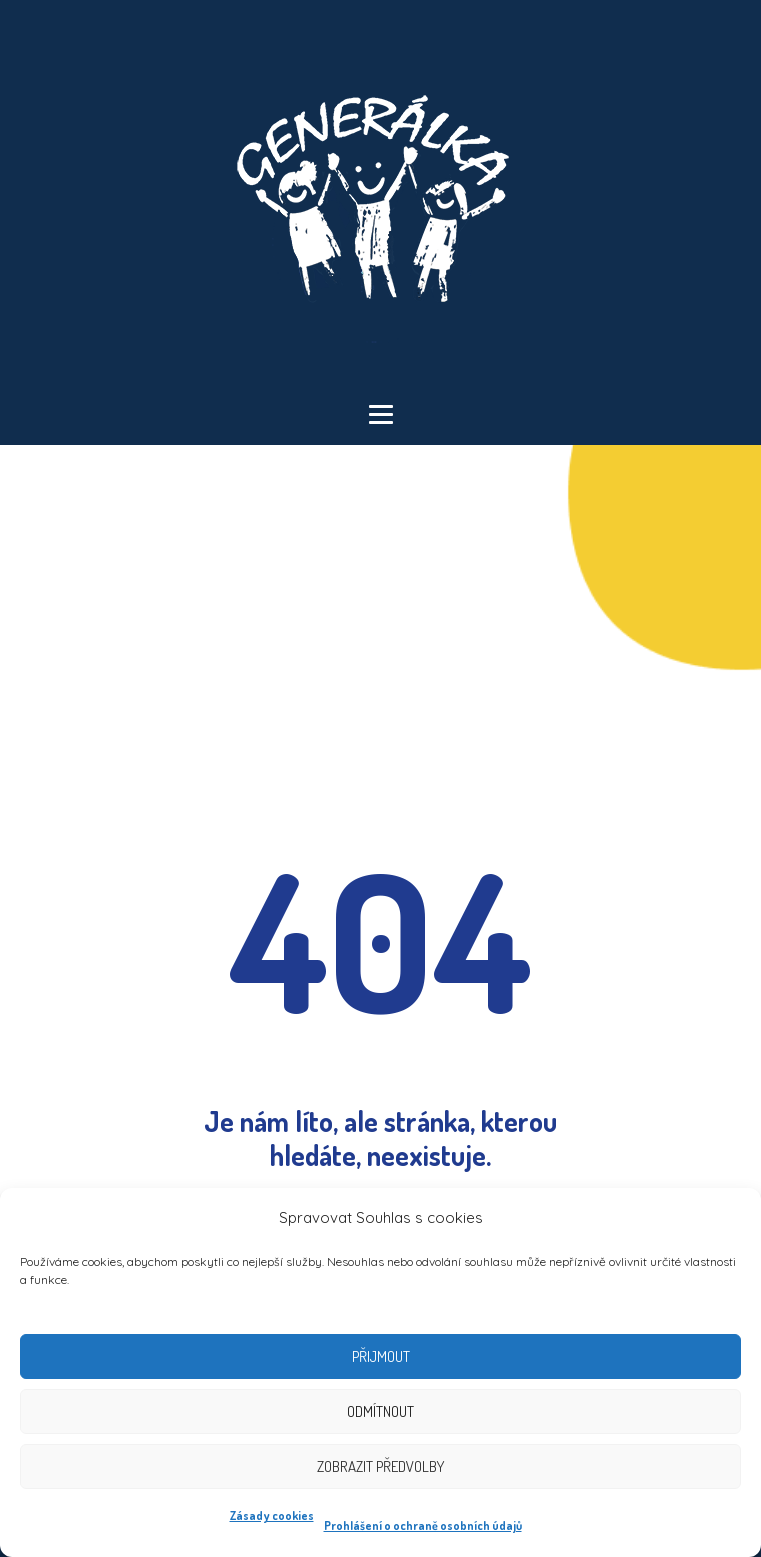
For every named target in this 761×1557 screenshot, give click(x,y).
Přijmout (381, 1356)
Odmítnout (380, 1411)
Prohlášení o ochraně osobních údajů (423, 1525)
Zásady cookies (272, 1515)
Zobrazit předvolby (380, 1466)
